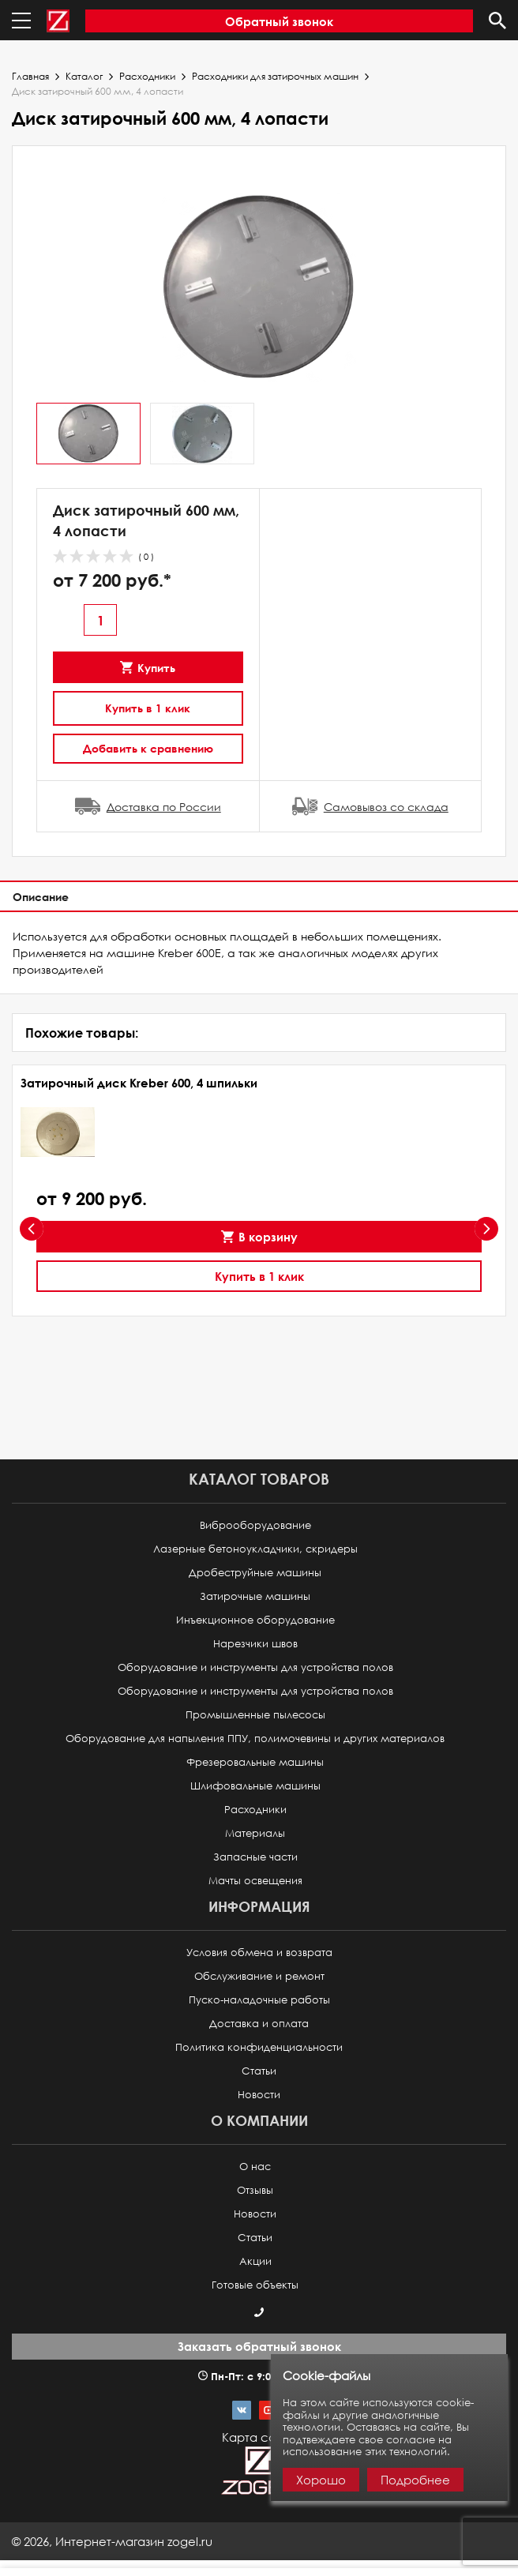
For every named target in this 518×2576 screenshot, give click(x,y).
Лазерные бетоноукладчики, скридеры (255, 1549)
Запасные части (255, 1857)
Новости (259, 2094)
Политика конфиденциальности (259, 2047)
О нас (255, 2166)
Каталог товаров (259, 1479)
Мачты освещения (255, 1880)
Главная (30, 76)
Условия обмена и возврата (259, 1952)
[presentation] (31, 1229)
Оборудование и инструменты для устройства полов (255, 1667)
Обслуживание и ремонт (259, 1976)
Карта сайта (259, 2437)
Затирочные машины (255, 1596)
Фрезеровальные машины (255, 1762)
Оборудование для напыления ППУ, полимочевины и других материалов (255, 1738)
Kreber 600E (189, 952)
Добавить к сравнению (148, 748)
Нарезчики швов (255, 1643)
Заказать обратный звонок (259, 2346)
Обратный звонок (279, 21)
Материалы (255, 1833)
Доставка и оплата (259, 2023)
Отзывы (255, 2190)
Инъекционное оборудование (255, 1620)
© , (112, 2541)
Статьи (259, 2071)
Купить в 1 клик (147, 708)
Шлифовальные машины (255, 1786)
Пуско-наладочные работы (259, 2000)
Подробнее (415, 2480)
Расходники (147, 76)
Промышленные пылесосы (255, 1715)
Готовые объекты (255, 2285)
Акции (255, 2261)
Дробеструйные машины (255, 1572)
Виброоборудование (255, 1525)
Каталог (84, 76)
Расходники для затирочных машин (275, 76)
